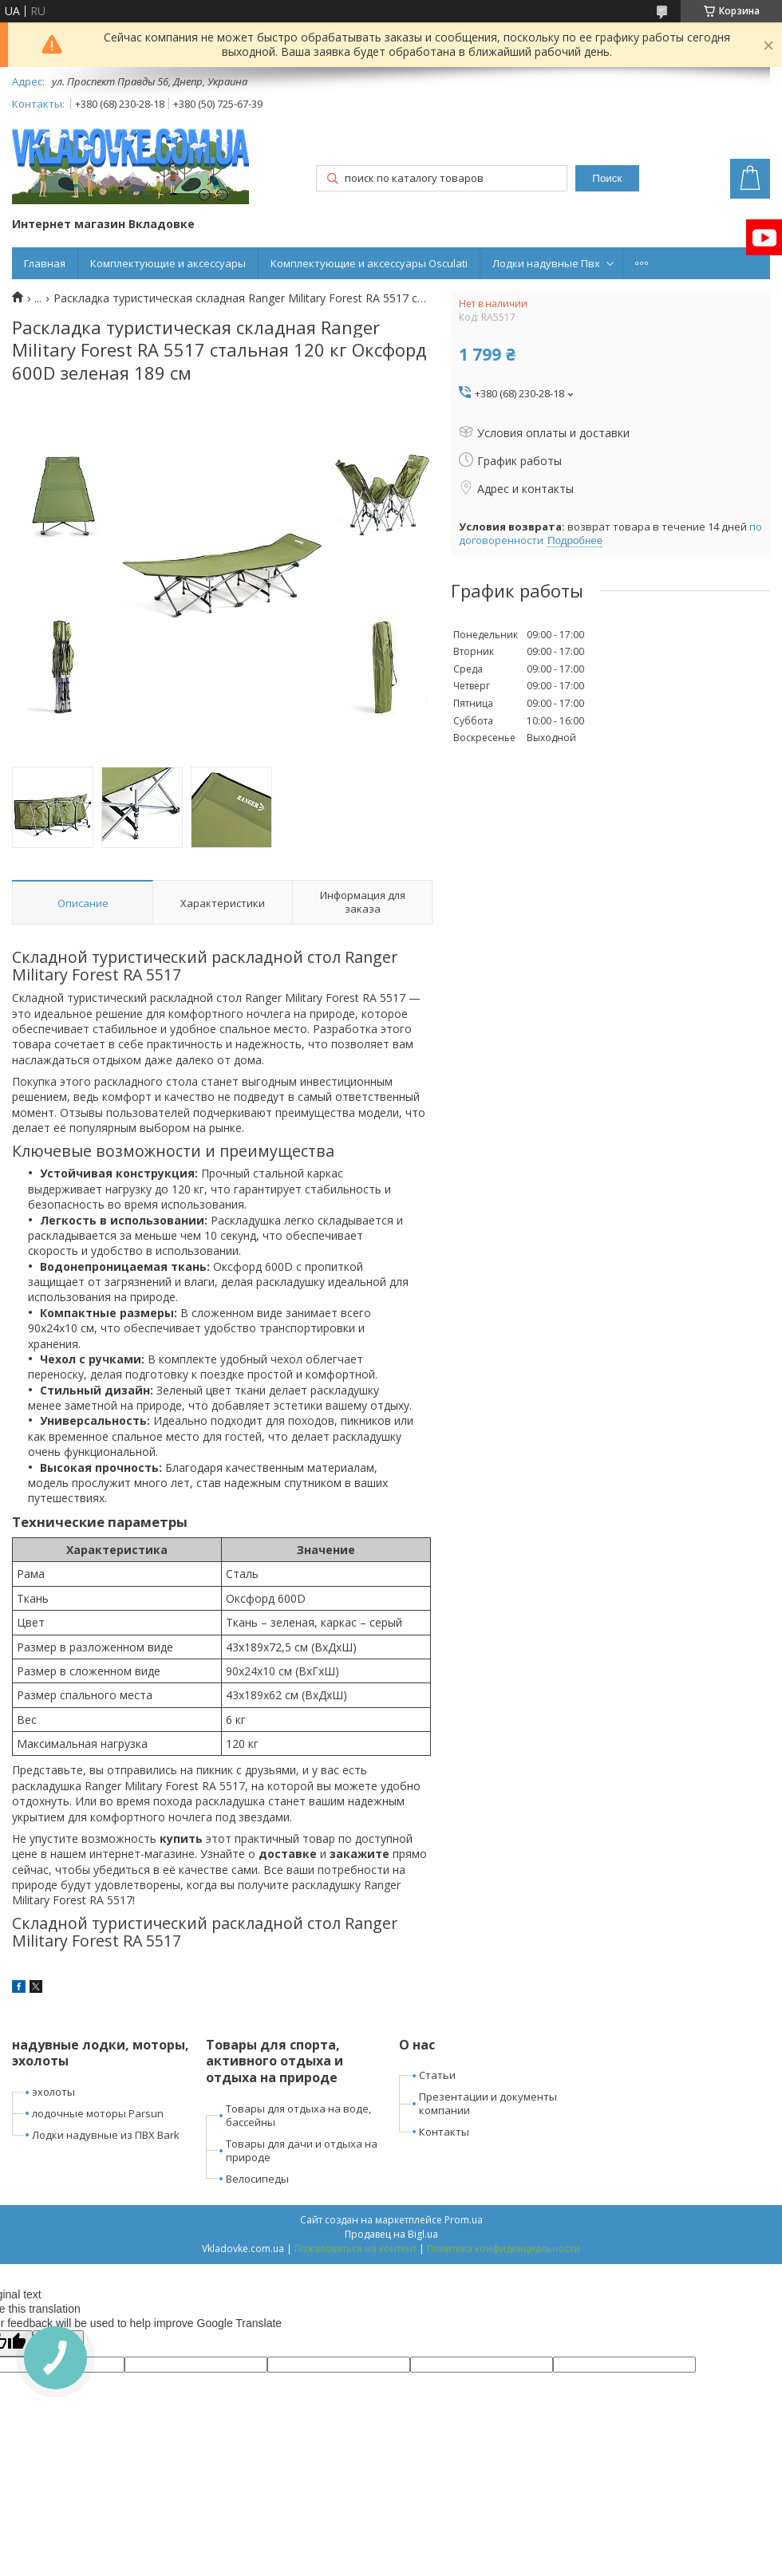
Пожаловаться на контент (355, 2248)
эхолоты (53, 2092)
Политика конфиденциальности (503, 2248)
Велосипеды (257, 2179)
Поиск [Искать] (607, 178)
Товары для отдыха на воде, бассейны (298, 2115)
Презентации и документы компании (488, 2103)
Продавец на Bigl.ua (391, 2234)
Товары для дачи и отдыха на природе (301, 2150)
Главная (44, 263)
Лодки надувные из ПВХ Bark (106, 2135)
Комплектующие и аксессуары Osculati (369, 263)
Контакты (444, 2131)
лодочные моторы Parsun (98, 2113)
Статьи (437, 2075)
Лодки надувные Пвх (546, 263)
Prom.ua (463, 2220)
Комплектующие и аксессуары (168, 263)
